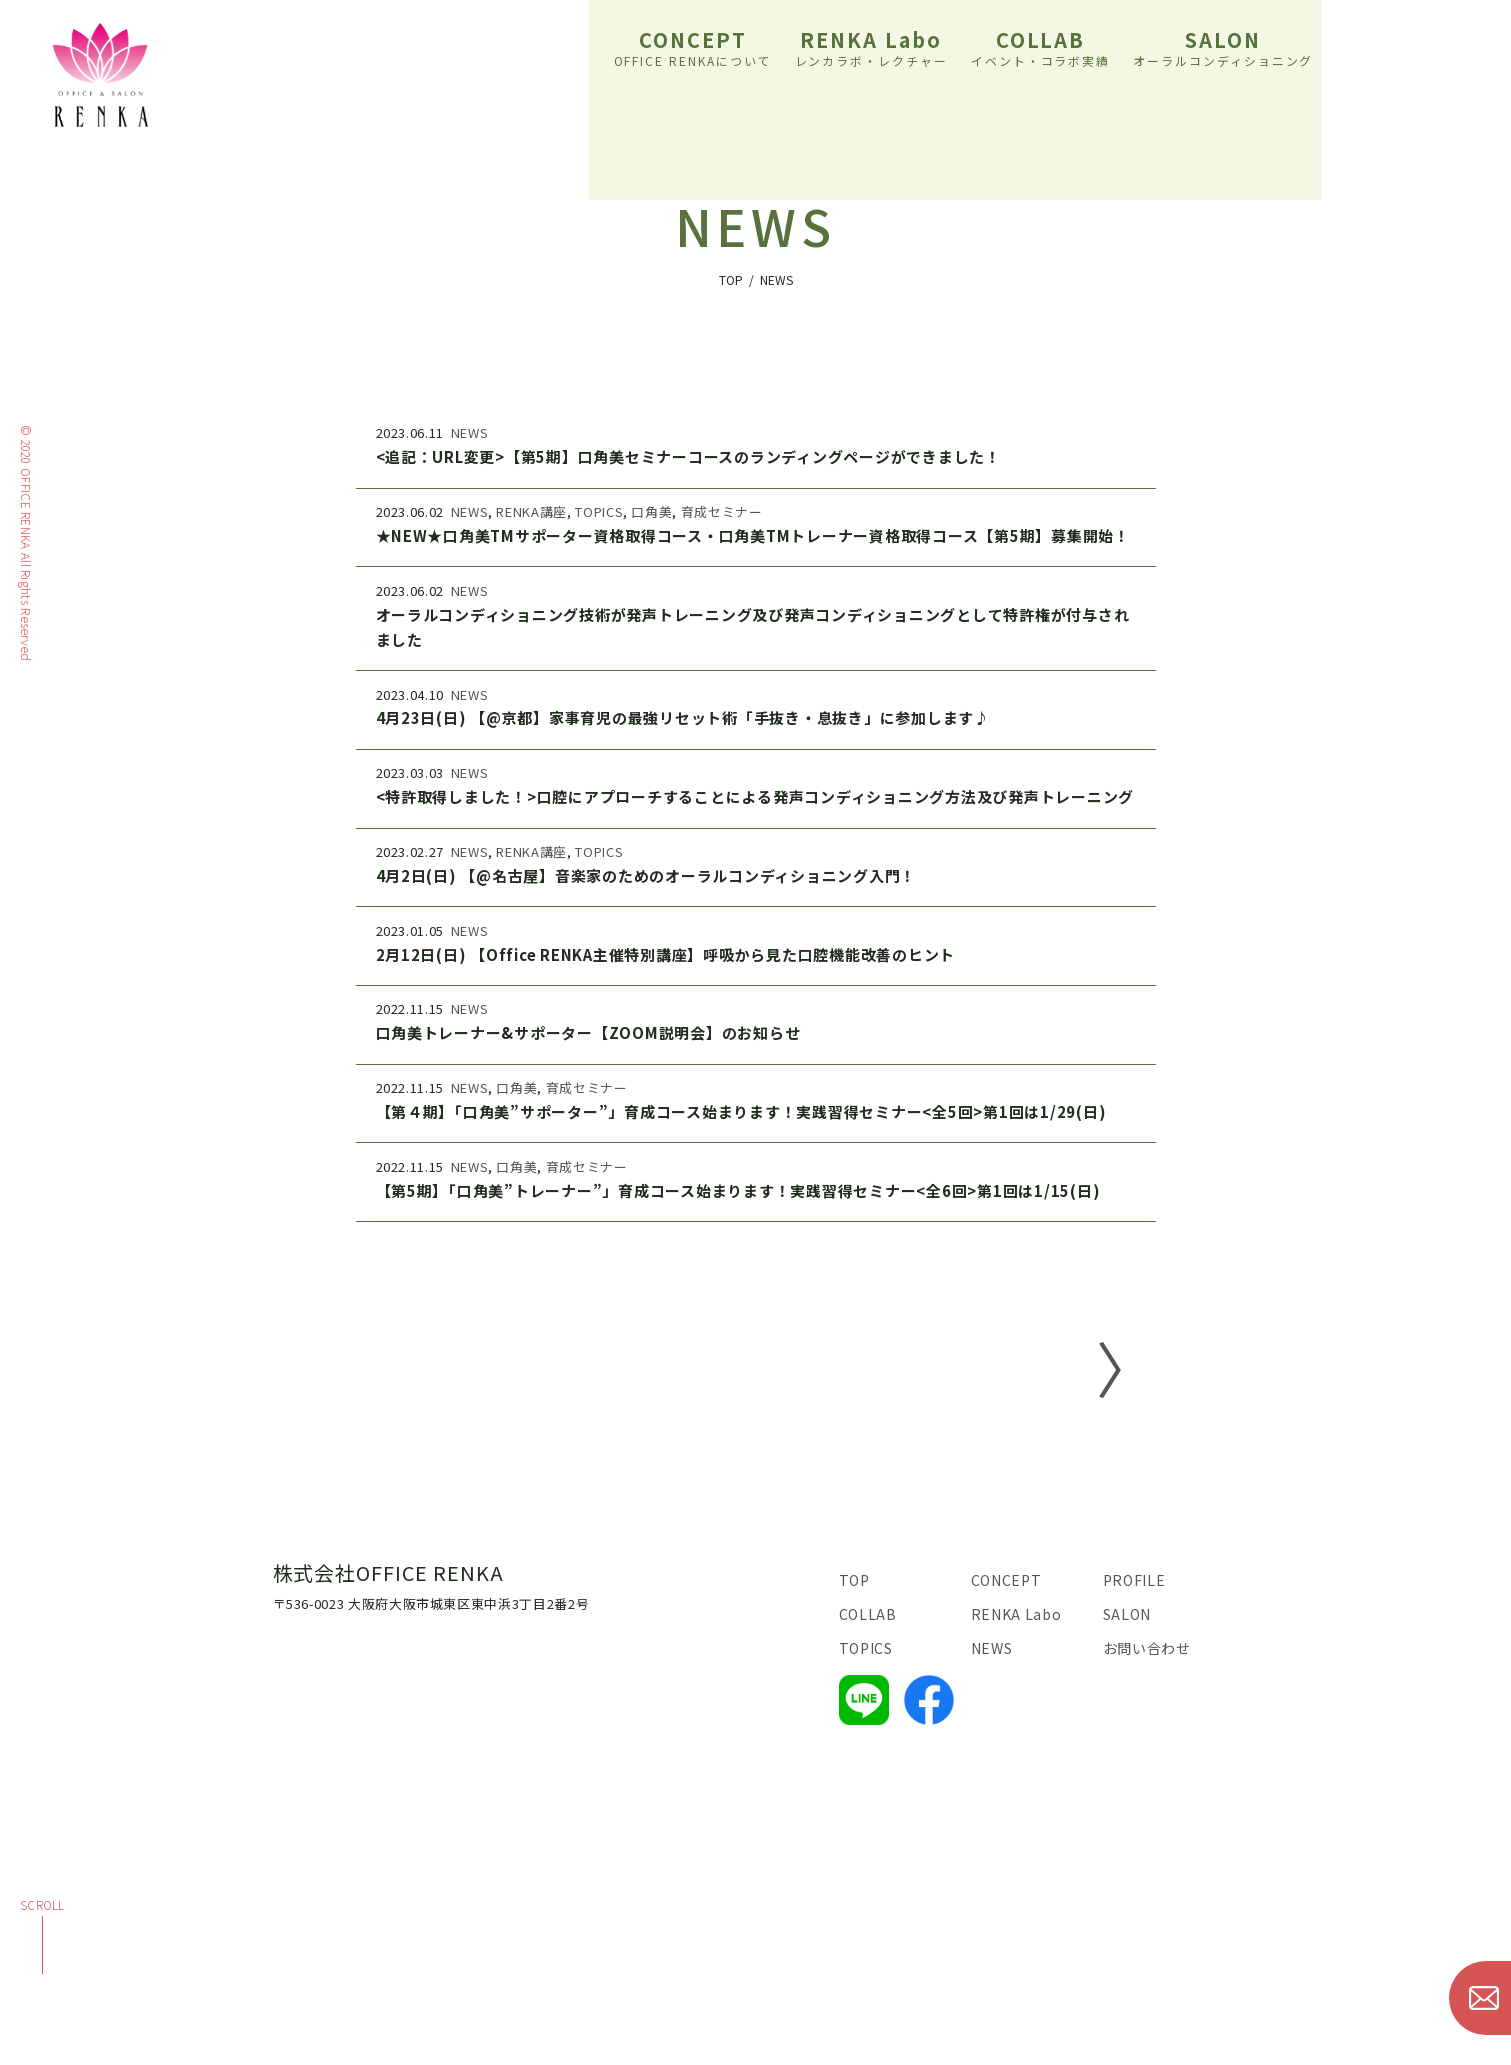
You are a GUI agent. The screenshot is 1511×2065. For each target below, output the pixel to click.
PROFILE (1134, 1580)
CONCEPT (693, 46)
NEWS (470, 432)
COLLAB (1041, 46)
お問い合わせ (1147, 1648)
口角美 (651, 511)
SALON (1223, 46)
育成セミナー (722, 511)
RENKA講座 (531, 511)
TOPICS (599, 511)
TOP (854, 1580)
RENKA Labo (872, 46)
